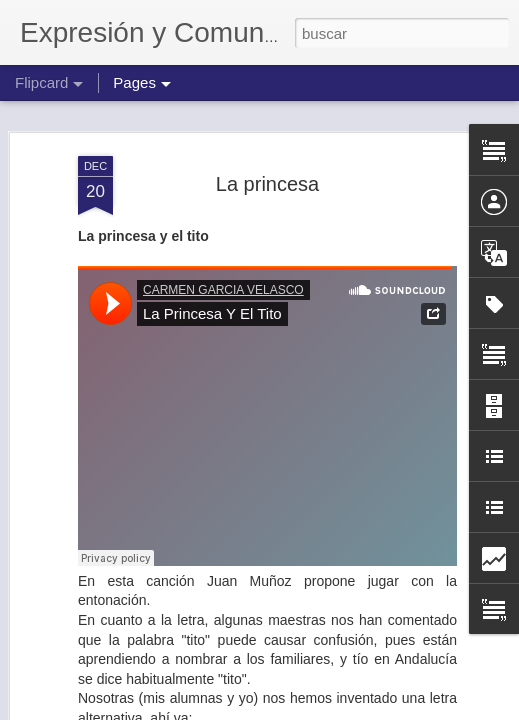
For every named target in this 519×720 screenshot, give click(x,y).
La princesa (267, 184)
